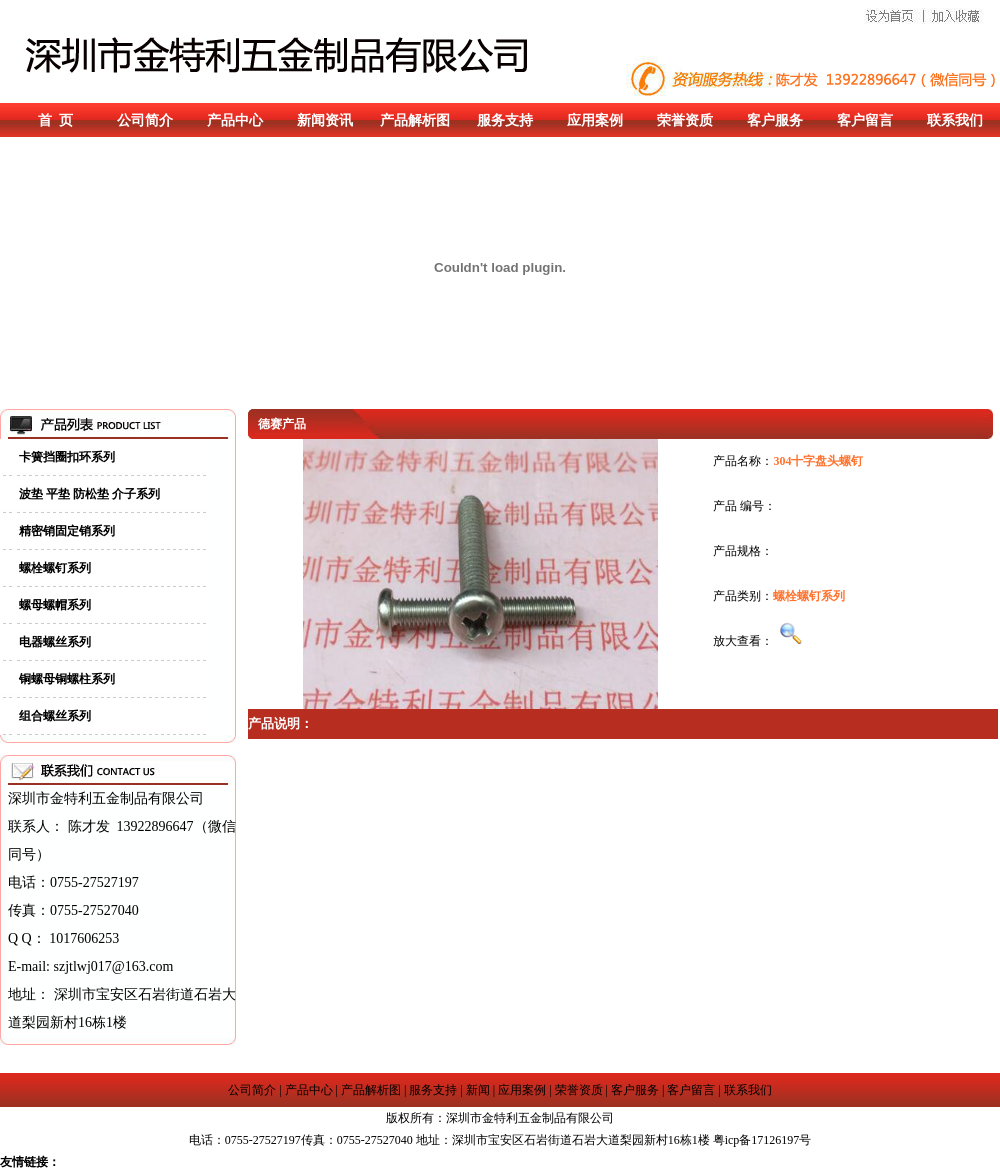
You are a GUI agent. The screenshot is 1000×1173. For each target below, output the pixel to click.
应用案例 (595, 120)
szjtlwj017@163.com (114, 966)
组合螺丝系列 (55, 716)
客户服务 (775, 120)
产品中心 (235, 120)
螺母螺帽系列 (55, 605)
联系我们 (955, 120)
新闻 (478, 1090)
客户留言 (865, 120)
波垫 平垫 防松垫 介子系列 (89, 494)
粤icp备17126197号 (762, 1140)
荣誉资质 (685, 120)
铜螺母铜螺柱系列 (67, 679)
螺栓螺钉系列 (55, 568)
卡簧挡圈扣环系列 (67, 457)
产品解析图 (415, 120)
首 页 (55, 120)
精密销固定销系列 (67, 531)
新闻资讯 (325, 120)
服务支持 (505, 120)
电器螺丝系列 (55, 642)
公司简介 (145, 120)
